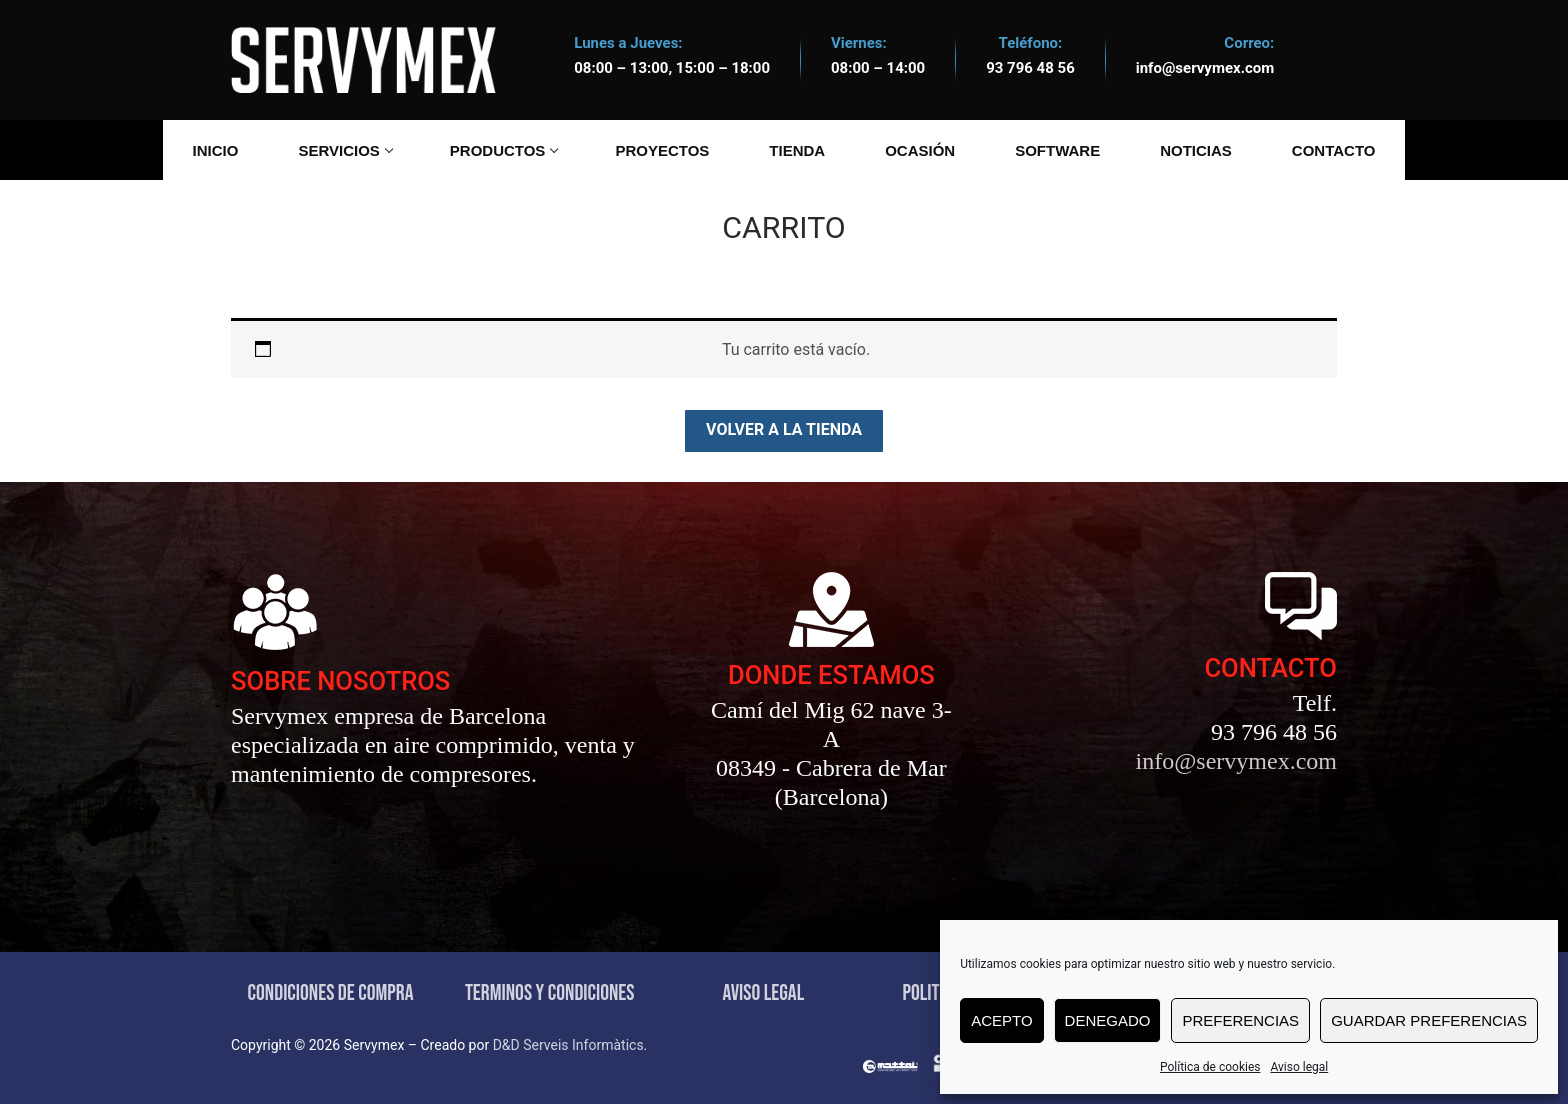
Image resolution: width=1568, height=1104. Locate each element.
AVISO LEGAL (763, 993)
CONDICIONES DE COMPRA (331, 993)
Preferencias (1240, 1020)
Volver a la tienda (784, 429)
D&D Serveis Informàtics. (570, 1045)
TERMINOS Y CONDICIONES (550, 993)
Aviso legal (1299, 1067)
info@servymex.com (1205, 68)
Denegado (1108, 1020)
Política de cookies (1210, 1067)
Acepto (1001, 1020)
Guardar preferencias (1429, 1020)
